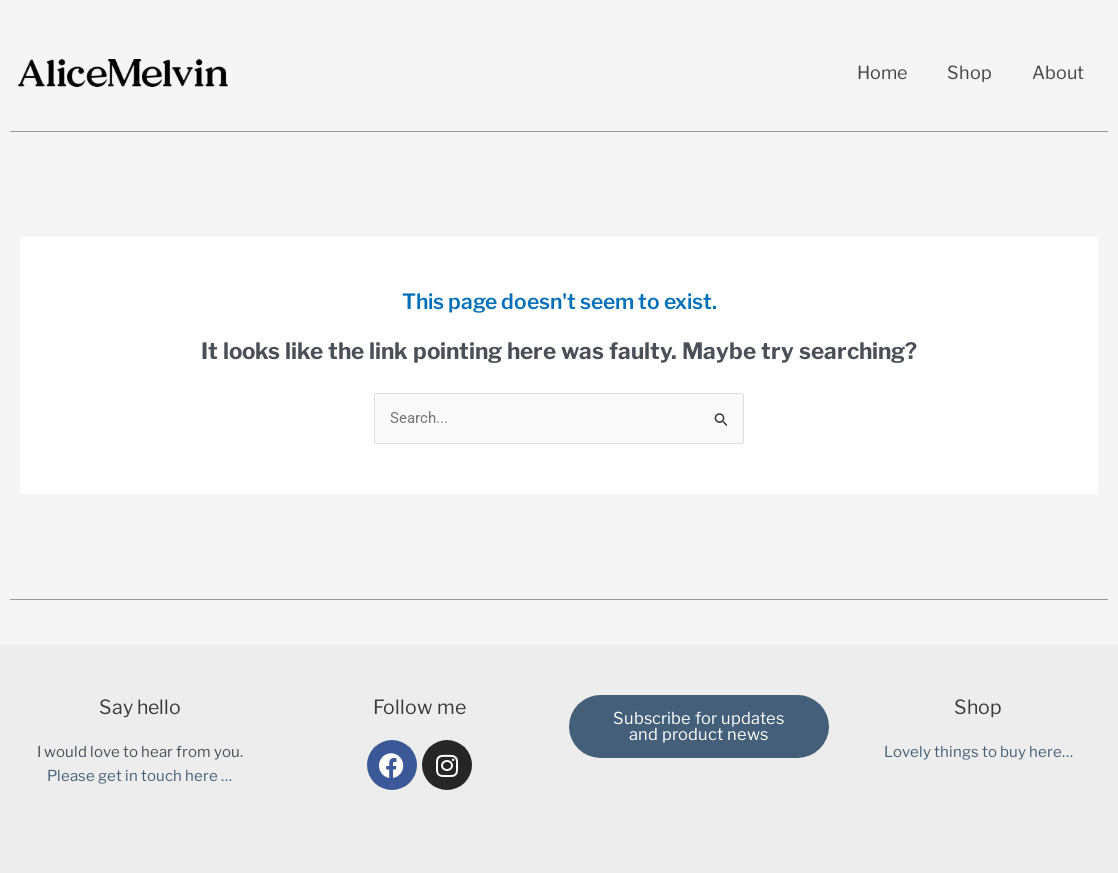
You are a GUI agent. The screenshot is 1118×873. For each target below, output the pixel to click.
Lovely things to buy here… (978, 752)
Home (882, 72)
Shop (969, 72)
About (1058, 72)
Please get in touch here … (139, 776)
